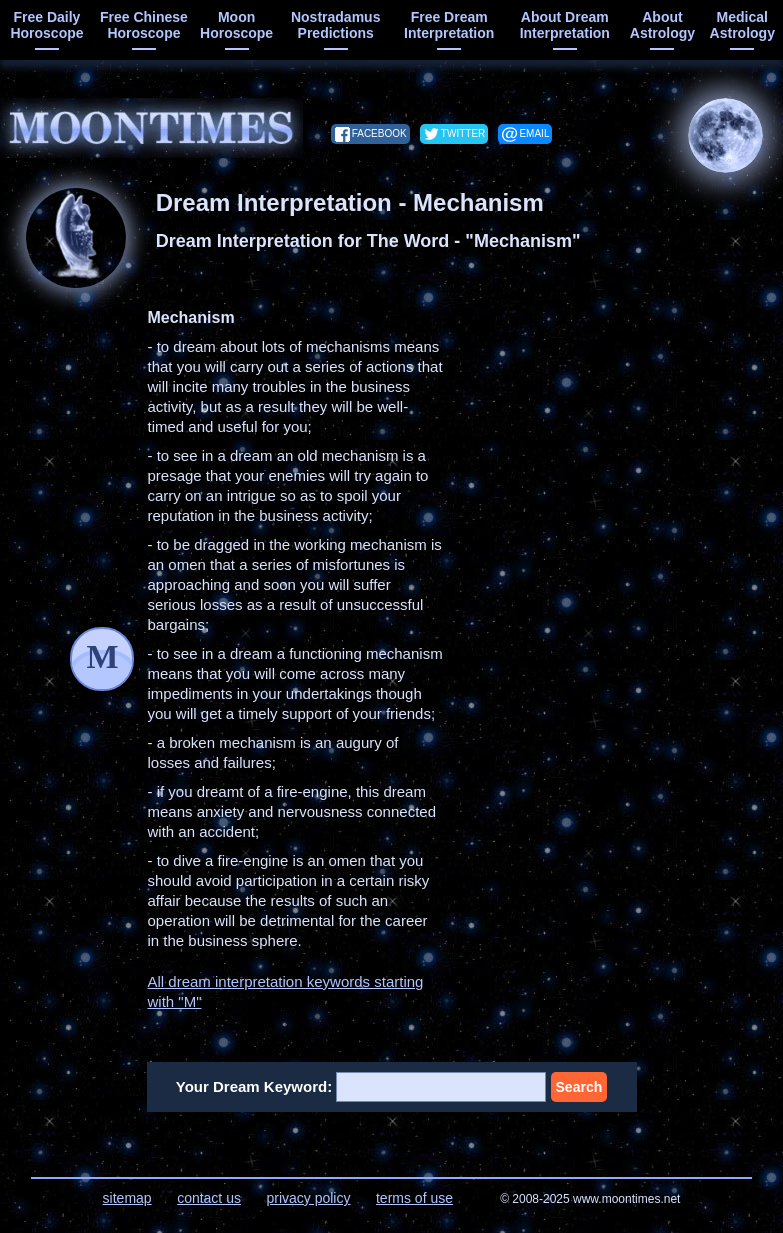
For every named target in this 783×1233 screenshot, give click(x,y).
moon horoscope (236, 25)
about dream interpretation (565, 25)
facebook (379, 133)
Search (579, 1087)
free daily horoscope (46, 25)
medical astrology (742, 25)
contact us (209, 1198)
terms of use (414, 1198)
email (534, 133)
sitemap (127, 1198)
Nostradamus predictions (335, 25)
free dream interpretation (449, 25)
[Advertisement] (623, 433)
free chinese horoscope (144, 25)
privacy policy (308, 1198)
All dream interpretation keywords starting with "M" (285, 991)
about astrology (662, 25)
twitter (463, 133)
